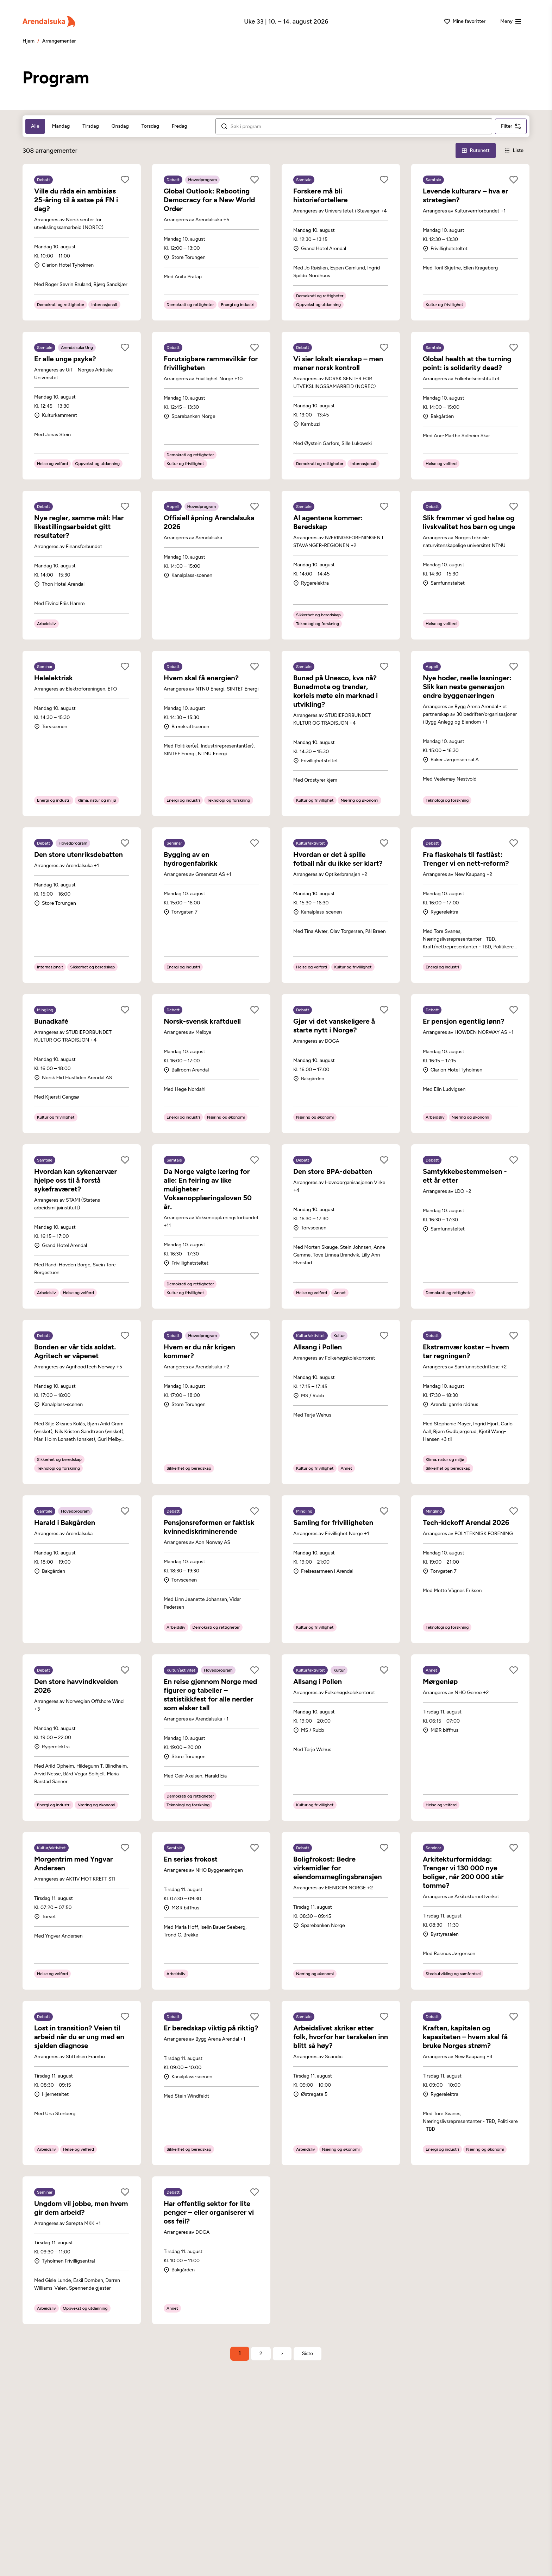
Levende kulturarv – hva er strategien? (465, 195)
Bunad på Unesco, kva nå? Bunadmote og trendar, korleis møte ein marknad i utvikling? (335, 691)
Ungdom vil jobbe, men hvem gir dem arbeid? (81, 2207)
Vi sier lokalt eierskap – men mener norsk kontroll (338, 363)
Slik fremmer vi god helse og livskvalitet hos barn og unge (469, 522)
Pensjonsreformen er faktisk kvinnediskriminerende (209, 1526)
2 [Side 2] (260, 2353)
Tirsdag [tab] (90, 126)
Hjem (28, 41)
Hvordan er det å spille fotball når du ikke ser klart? (338, 858)
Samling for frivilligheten (333, 1522)
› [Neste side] (282, 2353)
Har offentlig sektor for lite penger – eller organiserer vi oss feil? (209, 2212)
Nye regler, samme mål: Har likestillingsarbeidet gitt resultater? (79, 527)
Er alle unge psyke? (65, 359)
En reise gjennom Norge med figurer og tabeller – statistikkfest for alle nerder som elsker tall (210, 1694)
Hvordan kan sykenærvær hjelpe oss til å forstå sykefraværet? (75, 1180)
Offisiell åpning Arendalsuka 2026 (209, 522)
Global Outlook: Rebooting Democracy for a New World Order (209, 200)
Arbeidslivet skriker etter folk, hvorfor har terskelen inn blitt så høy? (340, 2037)
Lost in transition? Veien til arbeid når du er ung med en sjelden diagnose (79, 2037)
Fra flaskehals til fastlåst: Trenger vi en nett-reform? (466, 858)
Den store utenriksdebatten (78, 854)
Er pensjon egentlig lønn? (463, 1021)
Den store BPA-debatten (332, 1171)
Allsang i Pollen (317, 1347)
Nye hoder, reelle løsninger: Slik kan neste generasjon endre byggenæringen (467, 687)
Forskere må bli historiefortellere (320, 195)
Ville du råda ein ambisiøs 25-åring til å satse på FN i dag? (76, 200)
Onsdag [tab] (120, 126)
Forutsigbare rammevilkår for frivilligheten (211, 363)
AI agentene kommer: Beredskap (328, 522)
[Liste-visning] (513, 150)
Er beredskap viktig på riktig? (211, 2028)
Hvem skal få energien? (201, 678)
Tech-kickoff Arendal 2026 (466, 1522)
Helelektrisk (53, 678)
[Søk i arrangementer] (358, 127)
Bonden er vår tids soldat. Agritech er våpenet (75, 1351)
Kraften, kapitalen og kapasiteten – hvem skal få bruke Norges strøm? (465, 2037)
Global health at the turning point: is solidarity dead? (467, 363)
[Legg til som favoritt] (125, 180)
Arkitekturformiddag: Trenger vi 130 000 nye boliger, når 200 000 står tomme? (463, 1872)
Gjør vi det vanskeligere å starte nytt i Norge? (334, 1025)
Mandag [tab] (61, 126)
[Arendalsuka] (49, 21)
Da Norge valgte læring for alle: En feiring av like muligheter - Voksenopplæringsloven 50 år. (208, 1189)
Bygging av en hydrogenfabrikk (190, 858)
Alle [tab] (35, 126)
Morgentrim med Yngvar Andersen (73, 1863)
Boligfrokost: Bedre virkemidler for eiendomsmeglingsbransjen (337, 1868)
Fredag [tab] (179, 126)
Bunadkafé (51, 1021)
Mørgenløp (440, 1681)
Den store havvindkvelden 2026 (76, 1685)
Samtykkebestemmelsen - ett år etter (465, 1175)
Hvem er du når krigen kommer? (199, 1351)
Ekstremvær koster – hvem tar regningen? (466, 1351)
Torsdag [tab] (150, 126)
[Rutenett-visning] (476, 150)
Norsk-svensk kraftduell (202, 1021)
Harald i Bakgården (64, 1522)
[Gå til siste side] (307, 2354)
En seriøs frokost (191, 1859)
